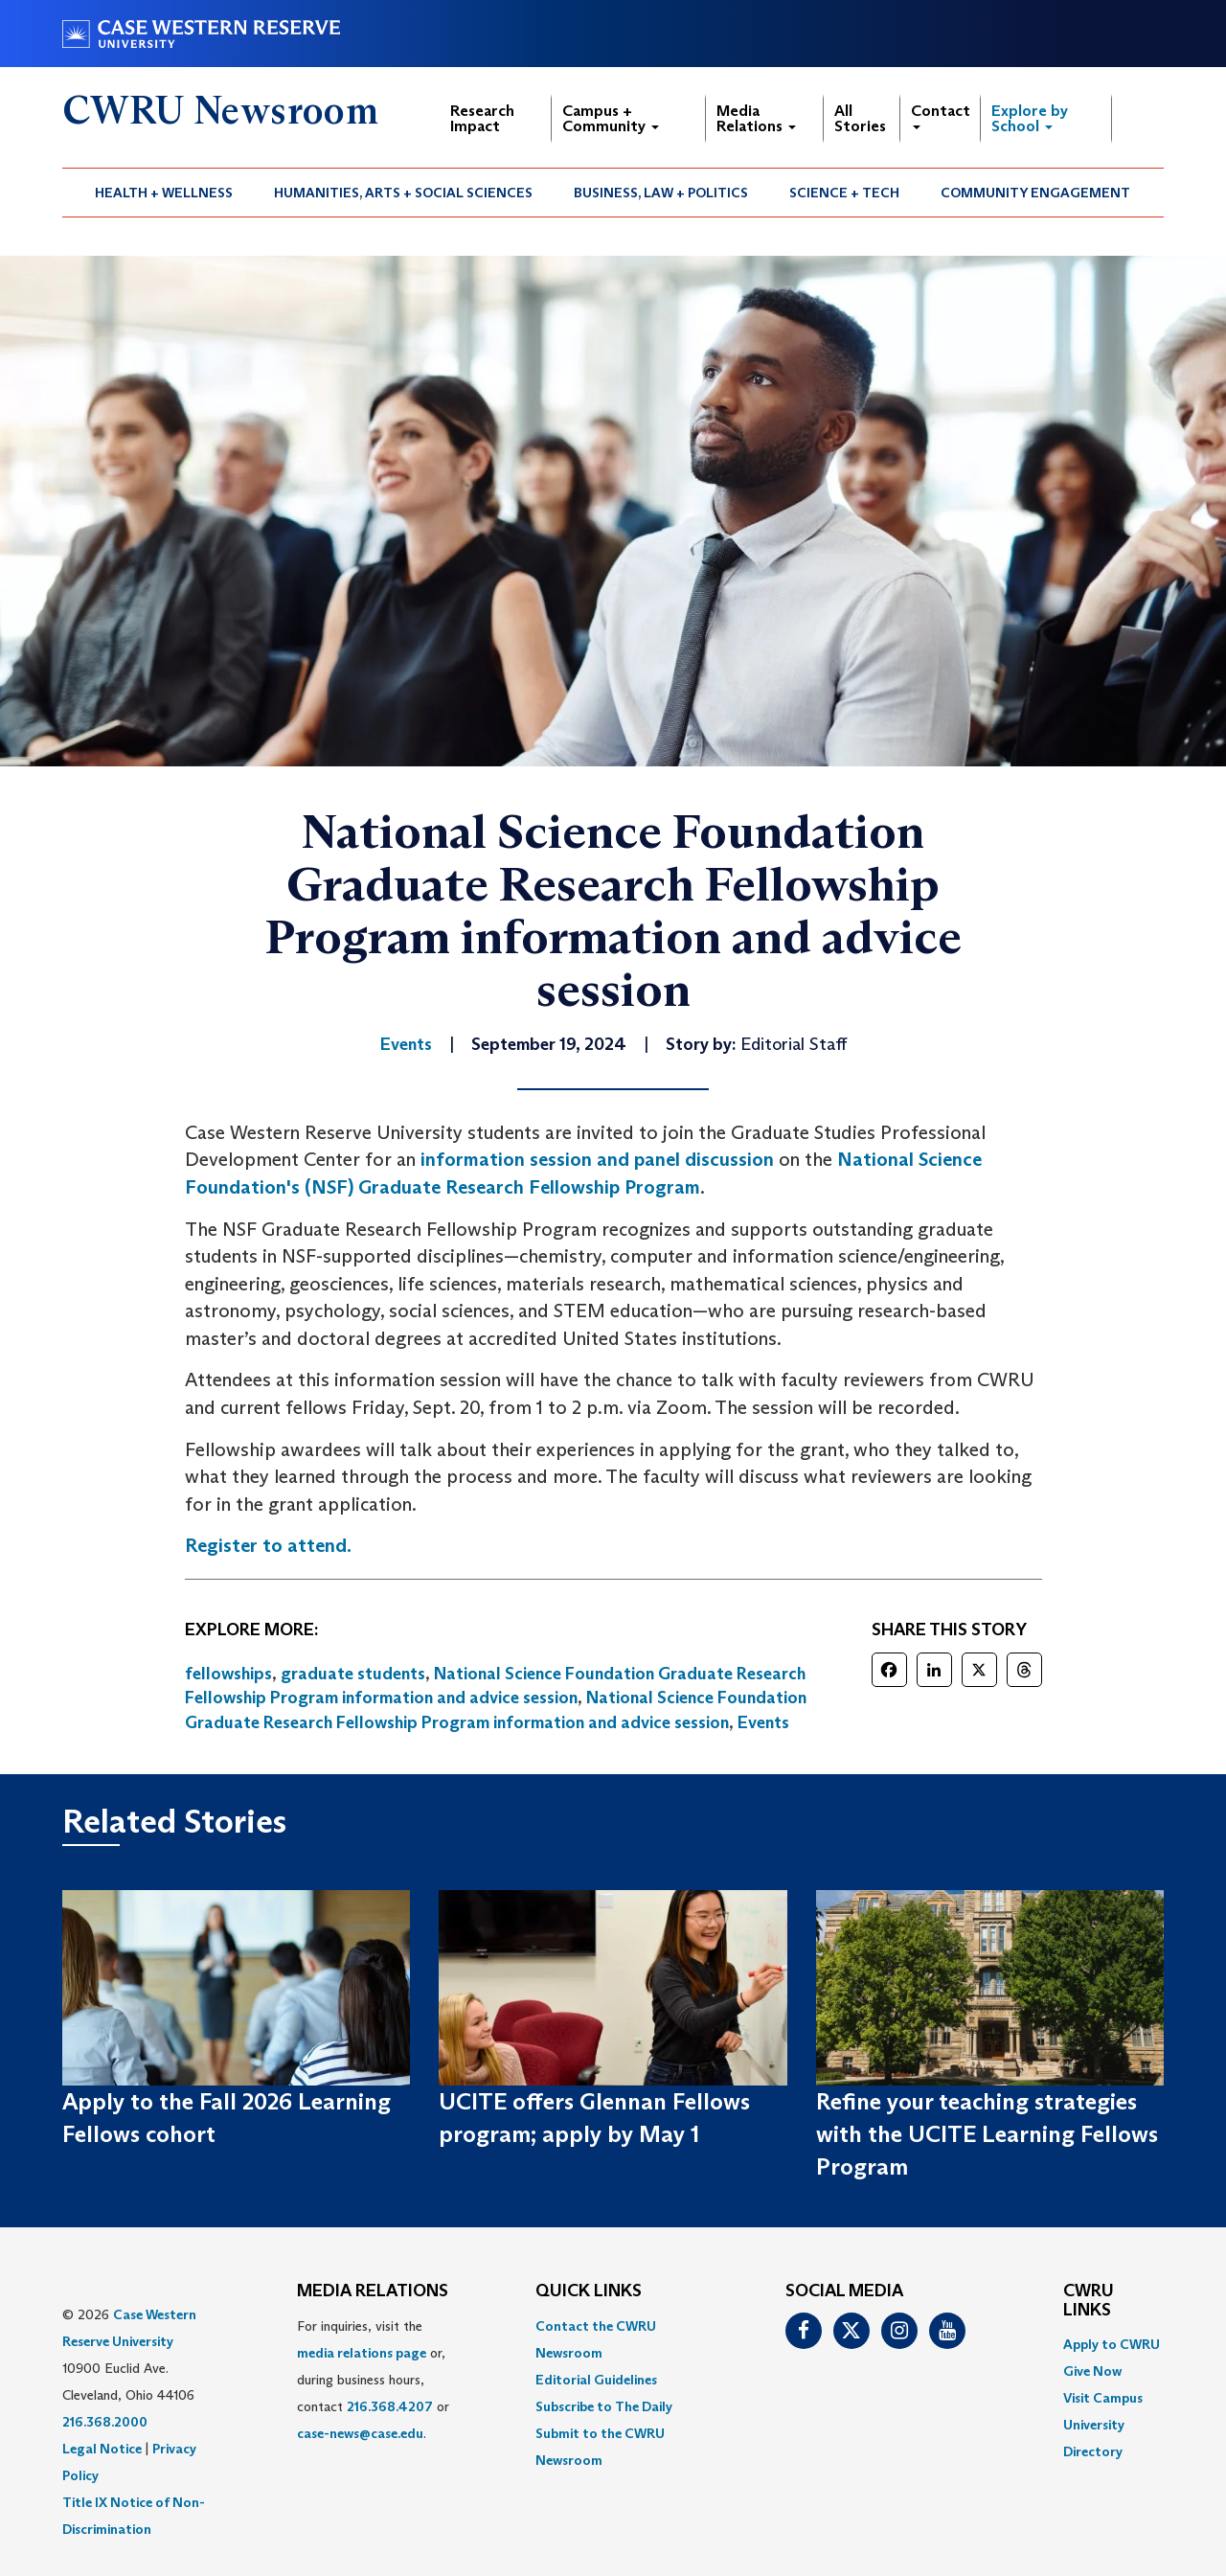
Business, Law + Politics (661, 192)
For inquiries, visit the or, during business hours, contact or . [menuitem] (373, 2379)
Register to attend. (268, 1545)
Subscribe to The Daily (603, 2406)
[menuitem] (164, 193)
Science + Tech (844, 192)
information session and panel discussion (597, 1159)
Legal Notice (102, 2448)
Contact (940, 115)
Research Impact (482, 118)
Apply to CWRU (1111, 2344)
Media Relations (756, 118)
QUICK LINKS (588, 2291)
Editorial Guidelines (596, 2379)
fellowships (228, 1673)
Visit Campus (1103, 2397)
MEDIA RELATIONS (372, 2291)
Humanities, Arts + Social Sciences (403, 192)
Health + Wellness (164, 192)
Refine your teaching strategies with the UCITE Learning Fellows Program (987, 2134)
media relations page (361, 2352)
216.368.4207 (390, 2406)
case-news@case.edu (360, 2433)
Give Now (1092, 2371)
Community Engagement (1035, 192)
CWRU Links (1088, 2301)
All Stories (860, 118)
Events (763, 1722)
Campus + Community (610, 118)
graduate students (353, 1673)
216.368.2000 (105, 2421)
